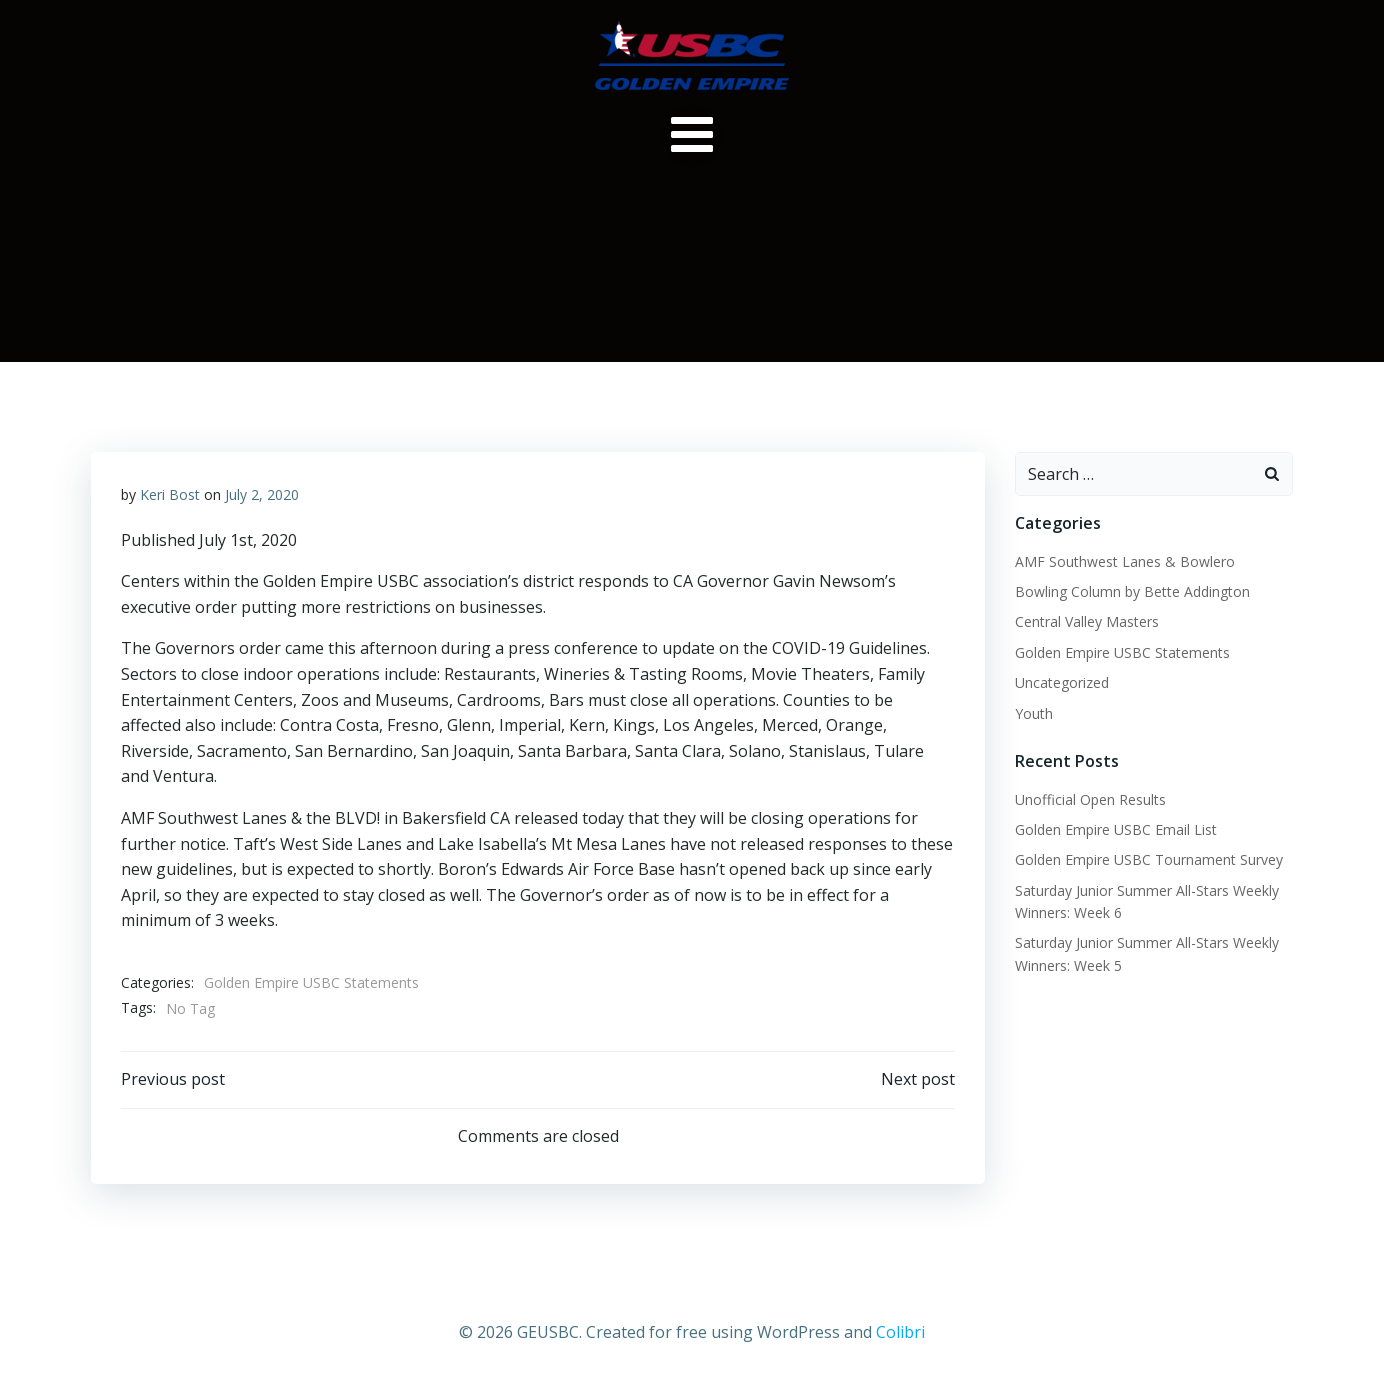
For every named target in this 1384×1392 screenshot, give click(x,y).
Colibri (900, 1332)
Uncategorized (1062, 682)
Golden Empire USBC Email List (1116, 829)
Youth (1034, 713)
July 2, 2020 (262, 494)
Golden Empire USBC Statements (311, 982)
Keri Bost (170, 494)
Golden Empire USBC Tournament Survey (1149, 859)
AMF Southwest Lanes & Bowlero (1125, 561)
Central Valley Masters (1087, 621)
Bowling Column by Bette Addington (1132, 591)
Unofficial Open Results (1090, 799)
